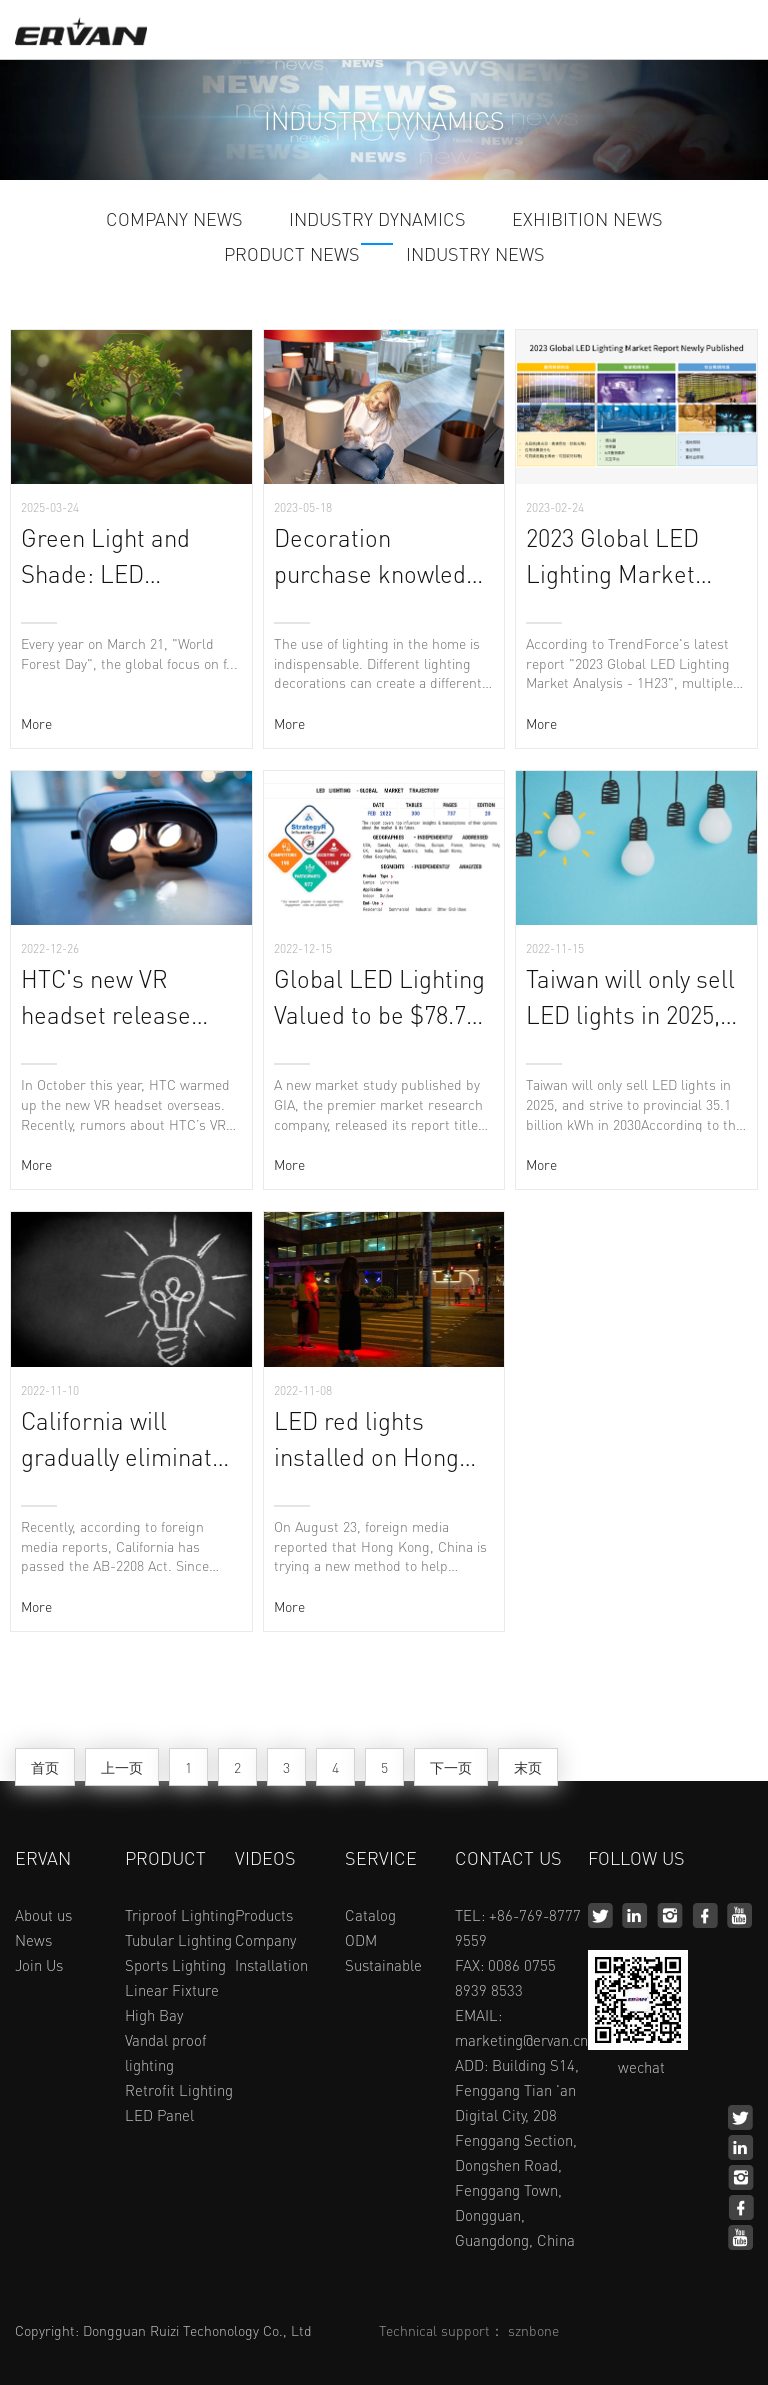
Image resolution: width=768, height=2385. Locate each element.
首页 (45, 1767)
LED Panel (159, 2115)
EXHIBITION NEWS (587, 220)
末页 (528, 1767)
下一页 (451, 1767)
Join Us (39, 1965)
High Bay (154, 2015)
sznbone (533, 2330)
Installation (271, 1965)
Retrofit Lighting (179, 2090)
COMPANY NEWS (174, 220)
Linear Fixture (172, 1990)
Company (265, 1940)
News (33, 1940)
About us (43, 1915)
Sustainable (383, 1965)
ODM (361, 1940)
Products (264, 1915)
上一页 (122, 1767)
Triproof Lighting (180, 1915)
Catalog (370, 1915)
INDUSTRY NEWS (475, 255)
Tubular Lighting (178, 1940)
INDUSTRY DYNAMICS (377, 220)
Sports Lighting (175, 1965)
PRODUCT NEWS (292, 255)
